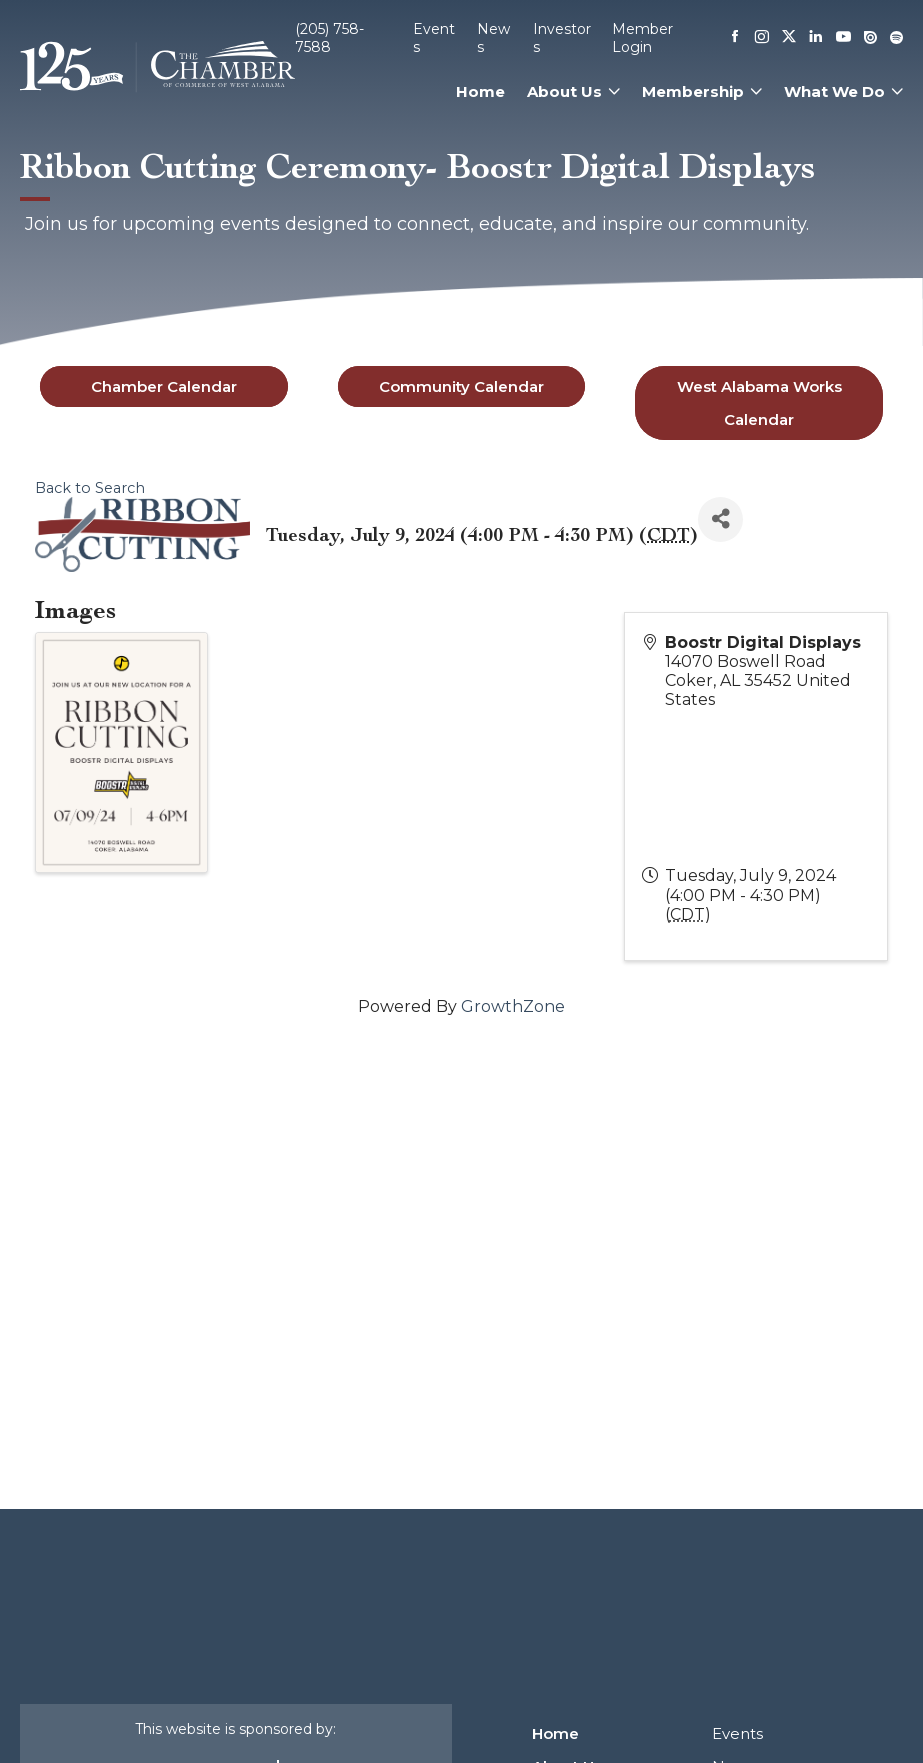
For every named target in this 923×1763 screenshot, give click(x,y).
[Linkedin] (816, 38)
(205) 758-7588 (329, 38)
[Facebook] (735, 38)
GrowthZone (513, 1006)
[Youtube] (843, 38)
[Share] (720, 519)
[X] (789, 38)
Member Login (642, 38)
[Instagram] (762, 38)
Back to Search (90, 488)
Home (480, 91)
